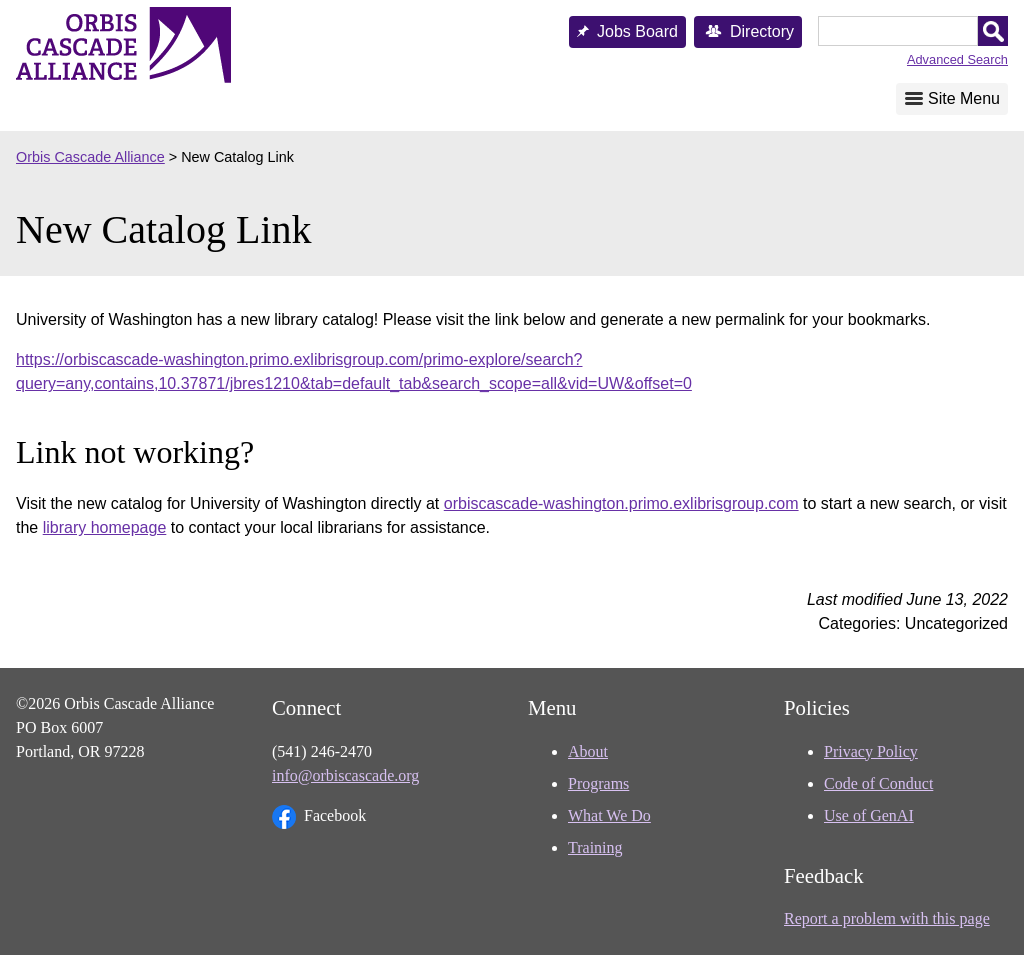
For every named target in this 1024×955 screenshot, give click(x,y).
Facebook (319, 817)
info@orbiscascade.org (345, 775)
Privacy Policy (871, 751)
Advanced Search (957, 59)
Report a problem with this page (887, 918)
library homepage (105, 527)
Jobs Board (637, 31)
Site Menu (964, 98)
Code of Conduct (878, 783)
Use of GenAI (869, 815)
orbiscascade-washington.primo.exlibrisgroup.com (621, 503)
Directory (762, 31)
